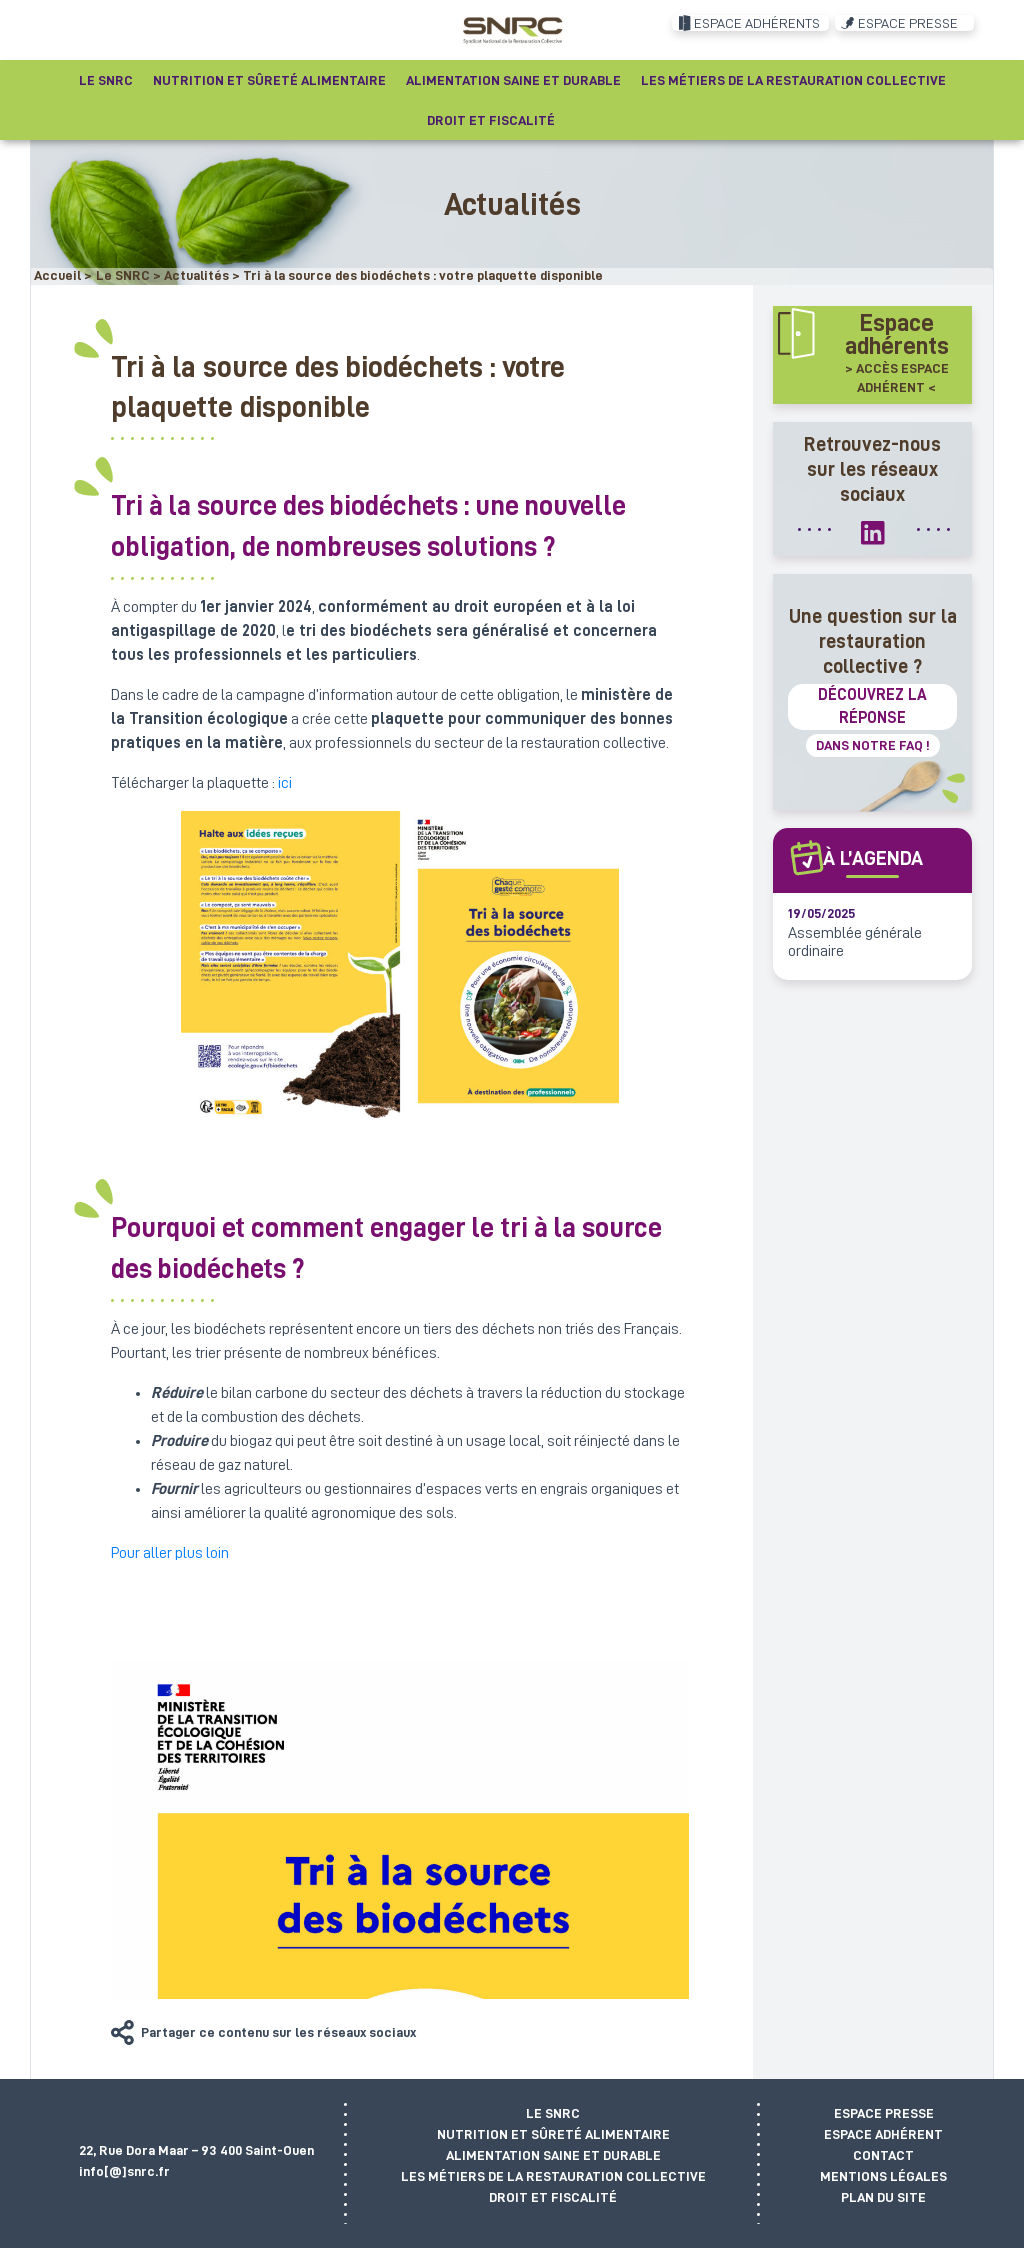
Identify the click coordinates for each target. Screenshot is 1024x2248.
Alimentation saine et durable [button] (513, 80)
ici (285, 783)
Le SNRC (553, 2113)
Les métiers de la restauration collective (553, 2176)
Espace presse (884, 2113)
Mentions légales (883, 2176)
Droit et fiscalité (553, 2197)
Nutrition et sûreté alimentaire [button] (269, 80)
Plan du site (883, 2197)
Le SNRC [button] (106, 80)
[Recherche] (586, 120)
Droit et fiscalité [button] (491, 120)
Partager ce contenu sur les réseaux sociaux (278, 2032)
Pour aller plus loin (170, 1553)
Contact (883, 2155)
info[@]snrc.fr (124, 2171)
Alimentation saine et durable (553, 2155)
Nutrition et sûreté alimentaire (553, 2134)
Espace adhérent (883, 2134)
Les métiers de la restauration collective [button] (793, 80)
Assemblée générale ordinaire (855, 942)
